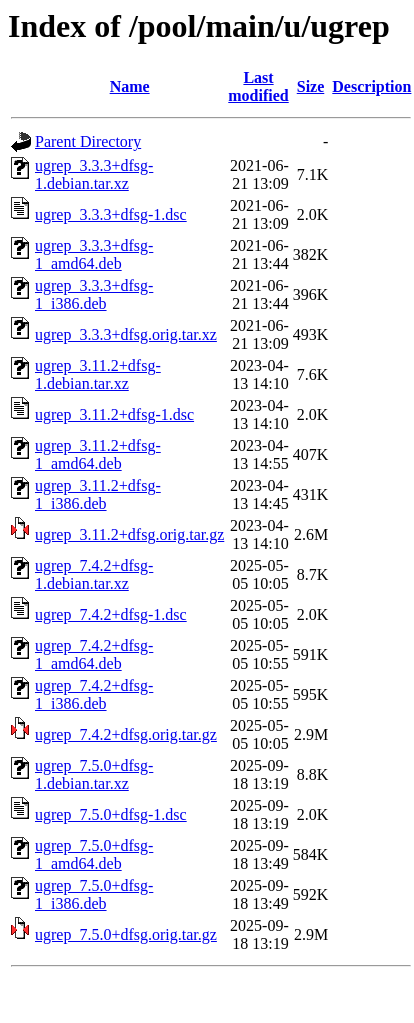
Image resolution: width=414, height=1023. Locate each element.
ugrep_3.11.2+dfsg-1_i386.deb (98, 494)
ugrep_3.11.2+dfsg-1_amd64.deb (98, 454)
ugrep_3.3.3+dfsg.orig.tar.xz (126, 334)
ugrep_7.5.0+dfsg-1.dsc (111, 814)
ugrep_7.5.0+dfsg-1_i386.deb (94, 894)
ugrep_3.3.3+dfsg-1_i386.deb (94, 294)
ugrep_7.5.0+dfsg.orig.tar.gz (126, 934)
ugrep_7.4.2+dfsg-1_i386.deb (94, 694)
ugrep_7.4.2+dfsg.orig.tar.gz (126, 734)
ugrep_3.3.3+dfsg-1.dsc (111, 214)
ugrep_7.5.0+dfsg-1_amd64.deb (94, 854)
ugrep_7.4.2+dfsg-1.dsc (111, 614)
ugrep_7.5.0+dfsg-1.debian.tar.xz (94, 774)
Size (311, 86)
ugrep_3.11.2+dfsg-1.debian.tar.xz (98, 374)
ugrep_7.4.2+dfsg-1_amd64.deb (94, 654)
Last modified (258, 86)
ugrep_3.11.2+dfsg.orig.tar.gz (129, 534)
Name (130, 86)
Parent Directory (88, 141)
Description (371, 86)
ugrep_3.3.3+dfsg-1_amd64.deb (94, 254)
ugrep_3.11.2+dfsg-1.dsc (114, 414)
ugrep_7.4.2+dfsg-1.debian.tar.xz (94, 574)
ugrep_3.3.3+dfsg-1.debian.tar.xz (94, 174)
